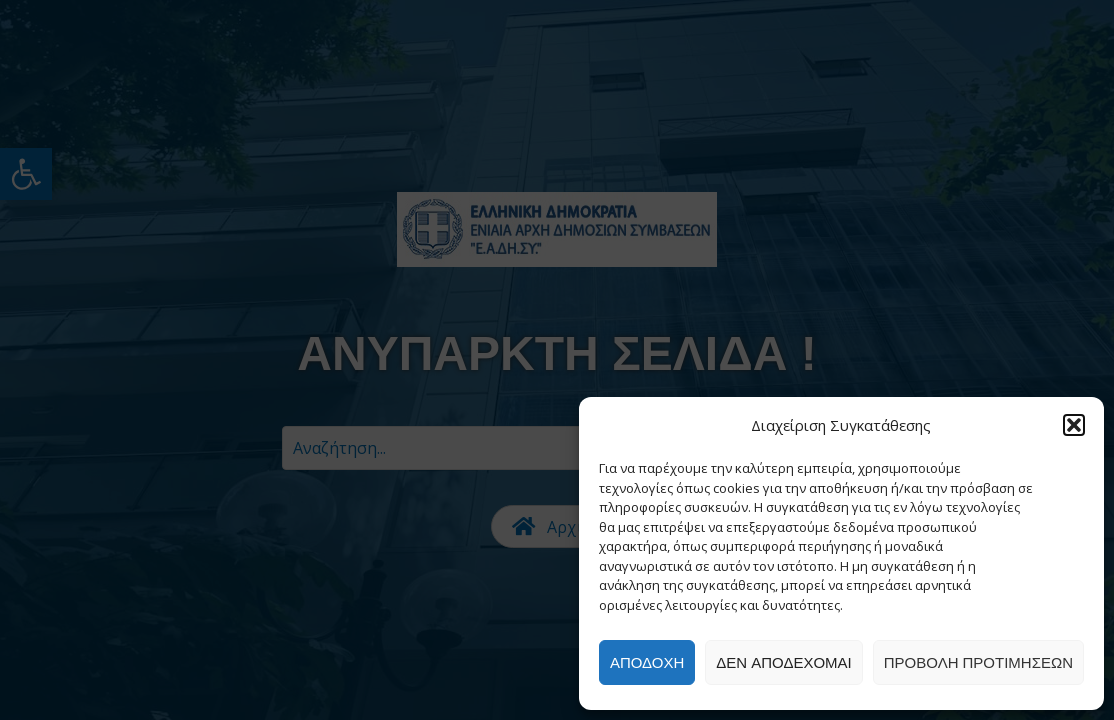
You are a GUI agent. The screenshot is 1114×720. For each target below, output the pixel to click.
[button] (1074, 425)
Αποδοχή (647, 662)
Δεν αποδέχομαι (783, 662)
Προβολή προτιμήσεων (978, 662)
